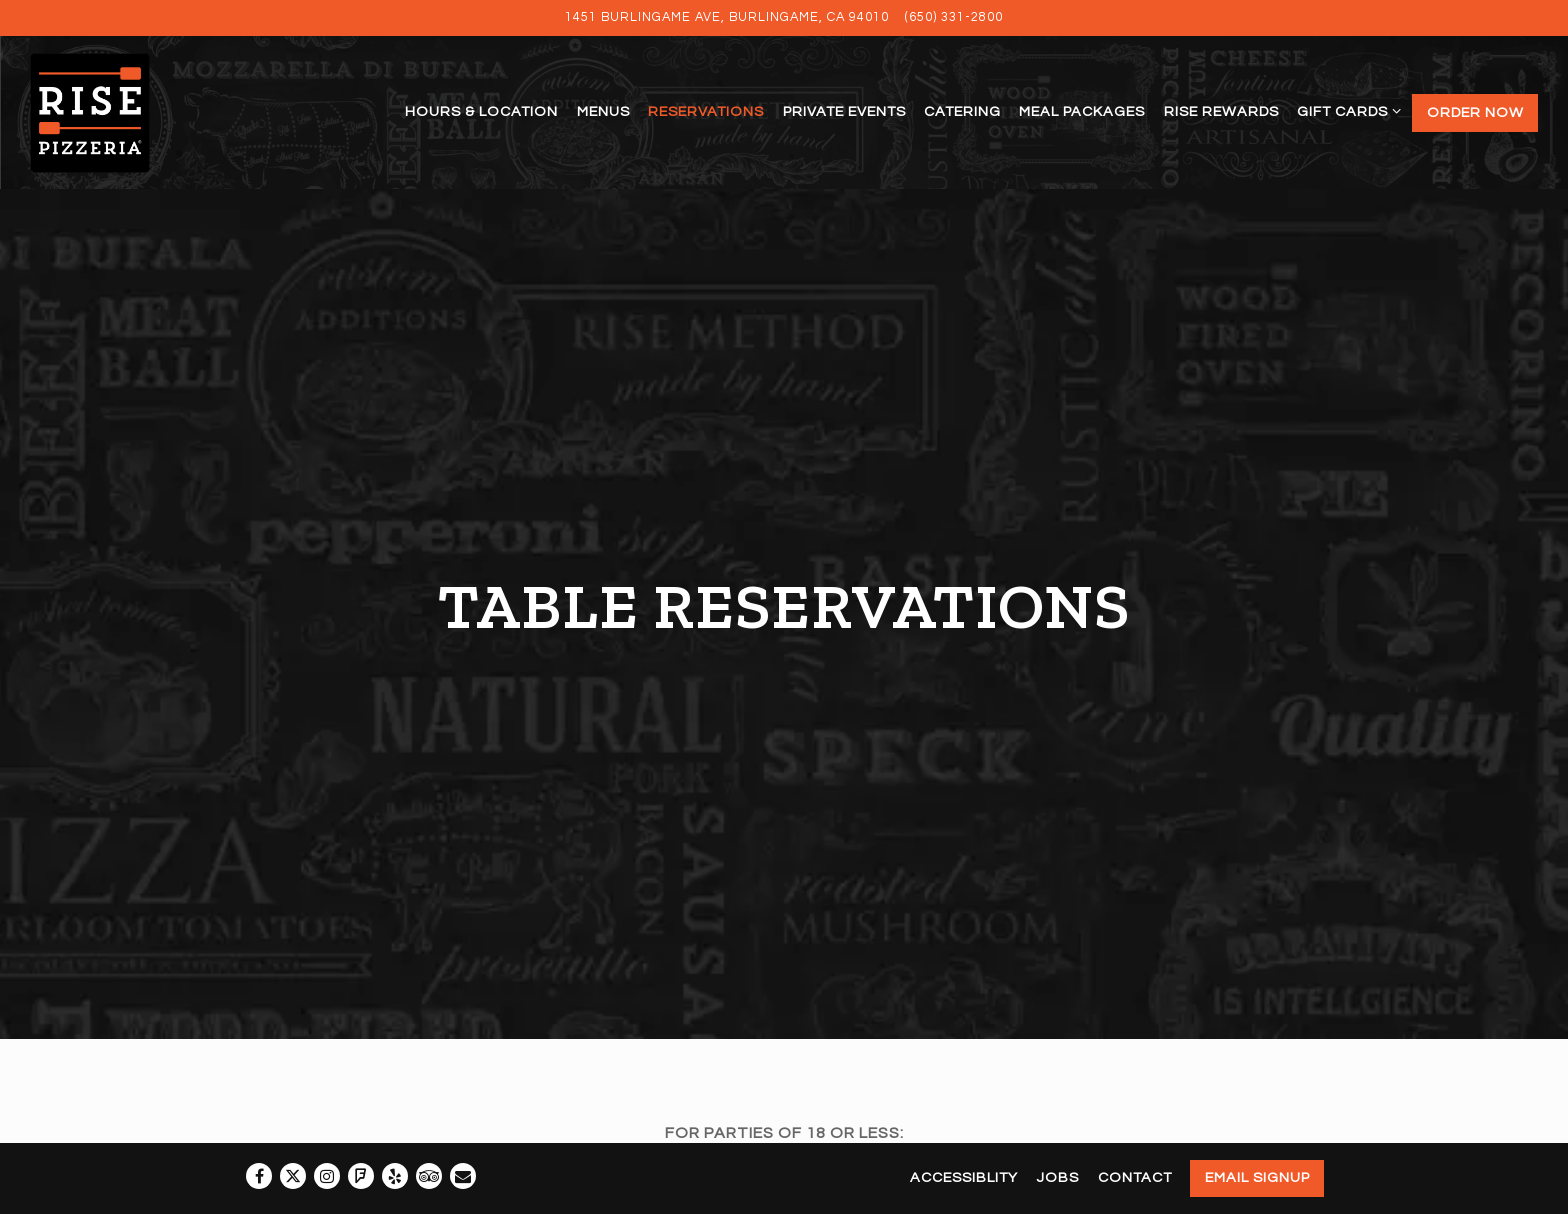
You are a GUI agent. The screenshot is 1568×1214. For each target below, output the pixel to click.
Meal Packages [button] (1082, 111)
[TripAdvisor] (429, 1176)
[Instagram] (327, 1176)
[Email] (463, 1176)
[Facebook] (259, 1176)
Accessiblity (964, 1177)
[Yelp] (395, 1176)
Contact (1135, 1177)
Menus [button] (603, 111)
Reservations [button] (706, 111)
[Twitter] (293, 1176)
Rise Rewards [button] (1221, 111)
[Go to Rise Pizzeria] (727, 17)
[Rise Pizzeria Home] (112, 112)
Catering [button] (962, 111)
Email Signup (1257, 1177)
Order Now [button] (1475, 112)
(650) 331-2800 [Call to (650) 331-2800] (954, 17)
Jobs (1057, 1177)
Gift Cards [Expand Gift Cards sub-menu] (1345, 108)
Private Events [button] (844, 111)
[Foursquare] (361, 1176)
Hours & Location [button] (481, 111)
